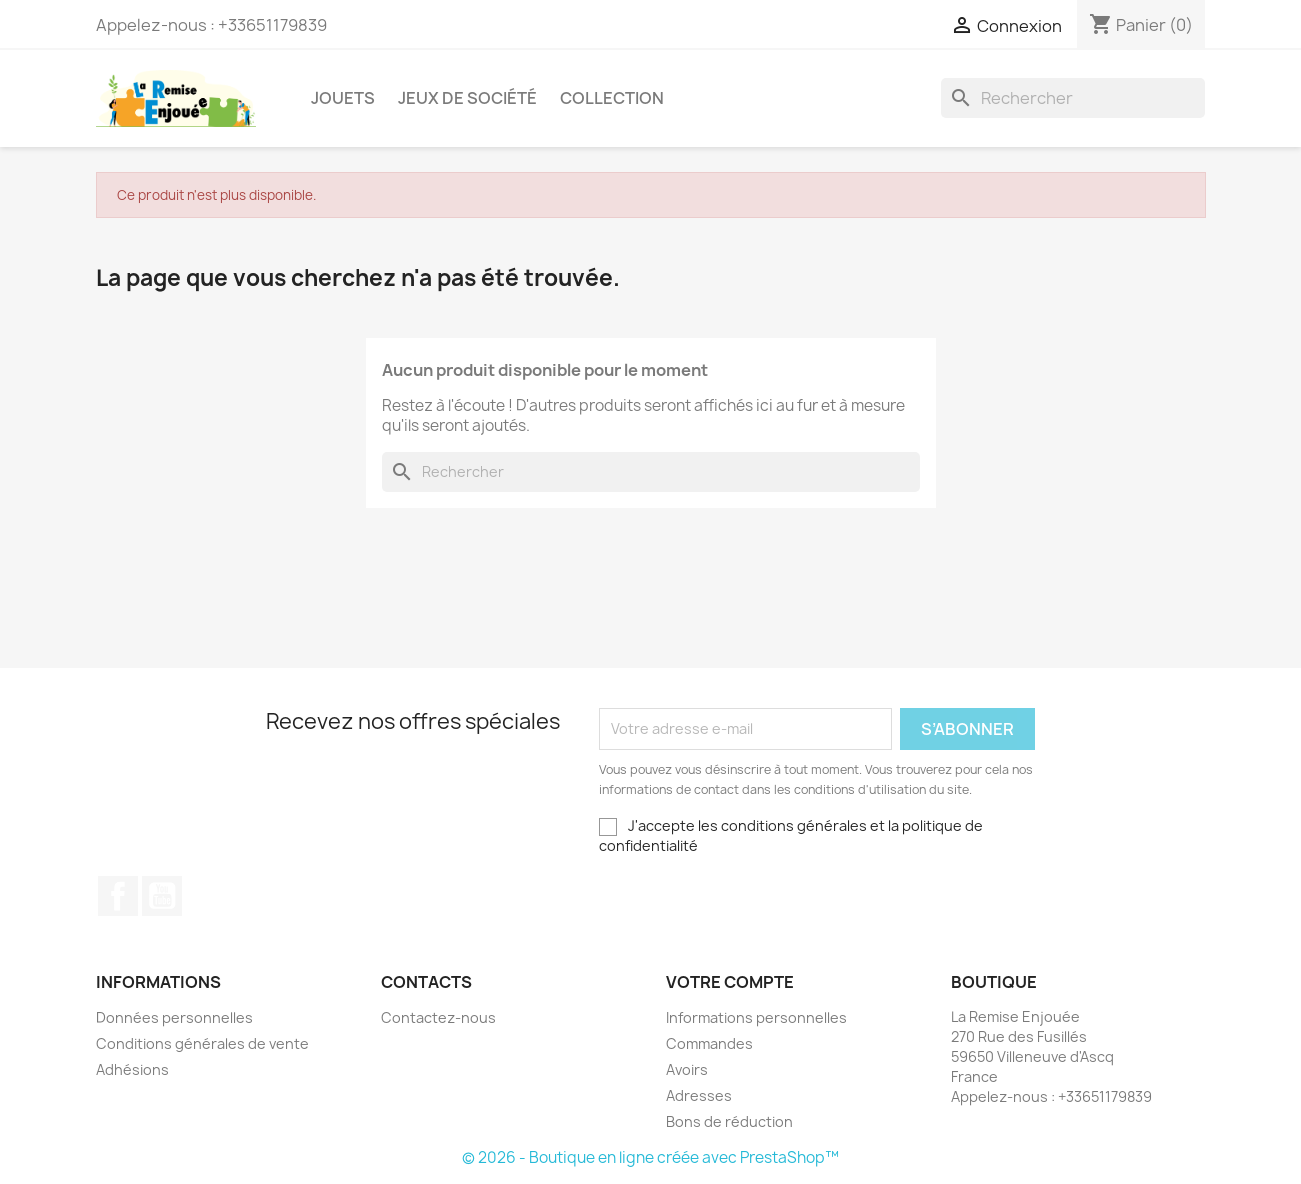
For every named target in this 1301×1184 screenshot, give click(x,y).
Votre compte (730, 982)
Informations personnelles (756, 1017)
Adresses (699, 1095)
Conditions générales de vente (202, 1043)
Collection (612, 98)
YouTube (162, 896)
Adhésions (132, 1069)
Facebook (118, 896)
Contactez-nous (438, 1017)
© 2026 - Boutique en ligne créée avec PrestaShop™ (650, 1157)
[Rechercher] (1073, 98)
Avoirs (687, 1069)
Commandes (709, 1043)
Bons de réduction (729, 1121)
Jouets (343, 98)
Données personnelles (174, 1017)
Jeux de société (467, 98)
